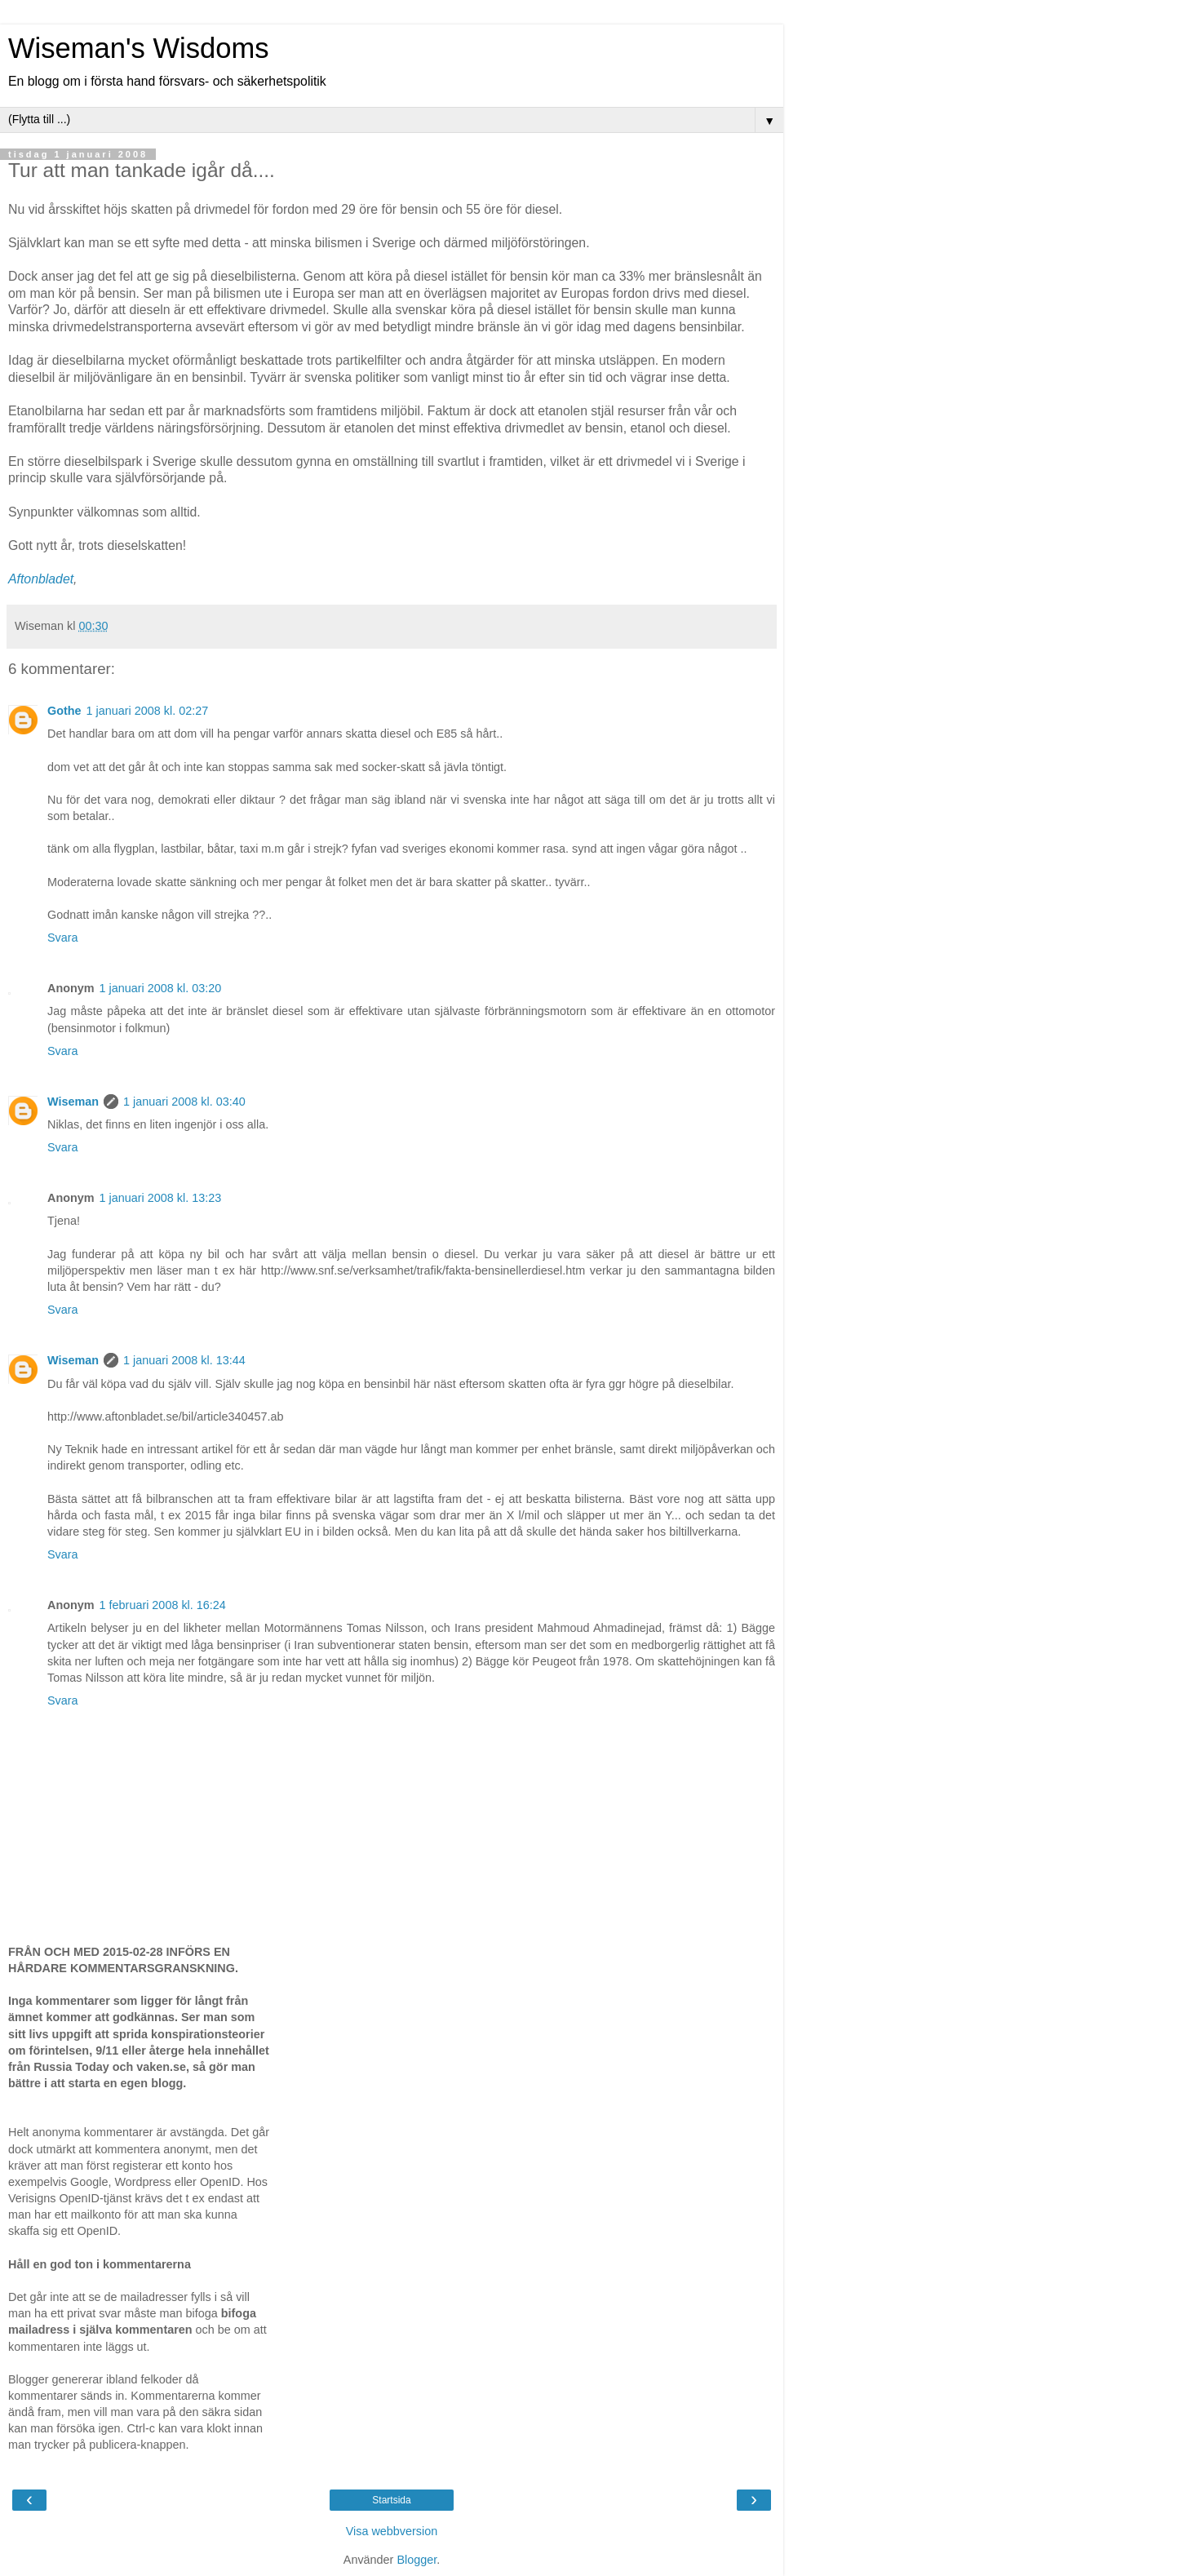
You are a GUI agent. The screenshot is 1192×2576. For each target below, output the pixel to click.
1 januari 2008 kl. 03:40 (184, 1101)
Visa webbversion (392, 2531)
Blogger (416, 2559)
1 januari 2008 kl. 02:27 (147, 710)
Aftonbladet (40, 579)
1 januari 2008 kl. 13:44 (184, 1360)
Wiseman (73, 1101)
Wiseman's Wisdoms (138, 48)
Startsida (391, 2500)
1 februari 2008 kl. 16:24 (163, 1605)
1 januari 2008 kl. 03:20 (161, 988)
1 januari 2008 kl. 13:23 (161, 1197)
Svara (62, 937)
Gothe (64, 710)
